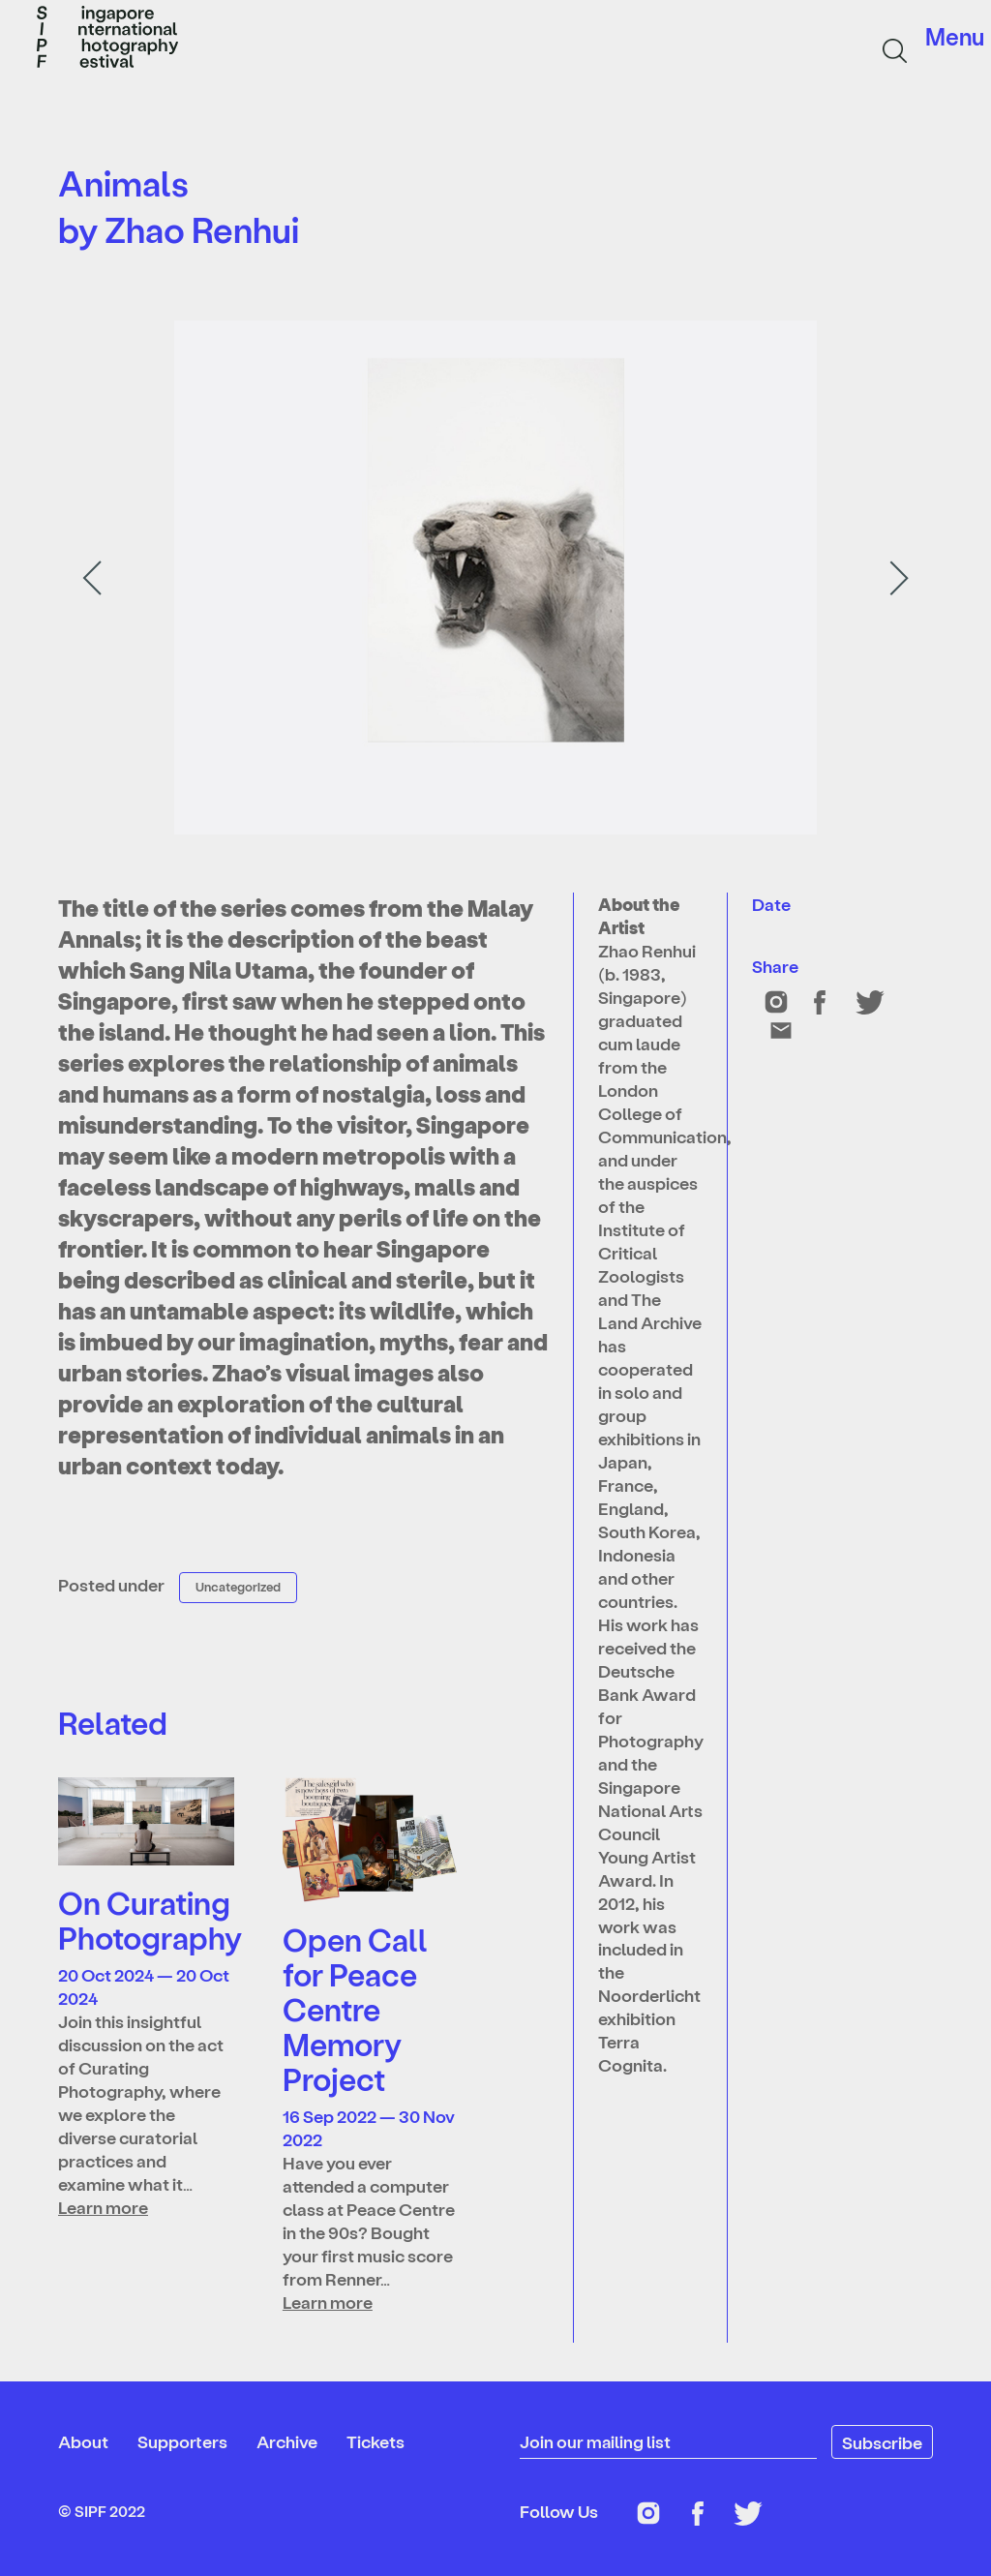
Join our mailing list (596, 2441)
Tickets (375, 2441)
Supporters (182, 2441)
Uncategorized (238, 1586)
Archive (286, 2441)
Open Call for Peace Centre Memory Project (355, 2009)
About (83, 2441)
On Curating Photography (150, 1919)
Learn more (103, 2207)
